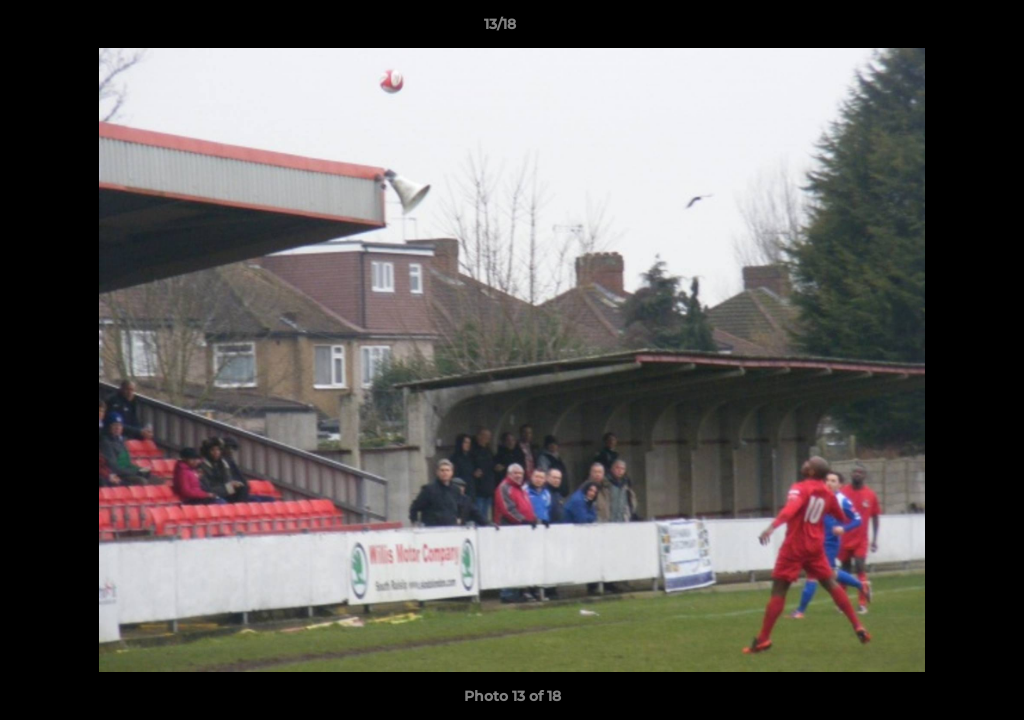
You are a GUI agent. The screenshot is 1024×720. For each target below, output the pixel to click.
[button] (940, 29)
